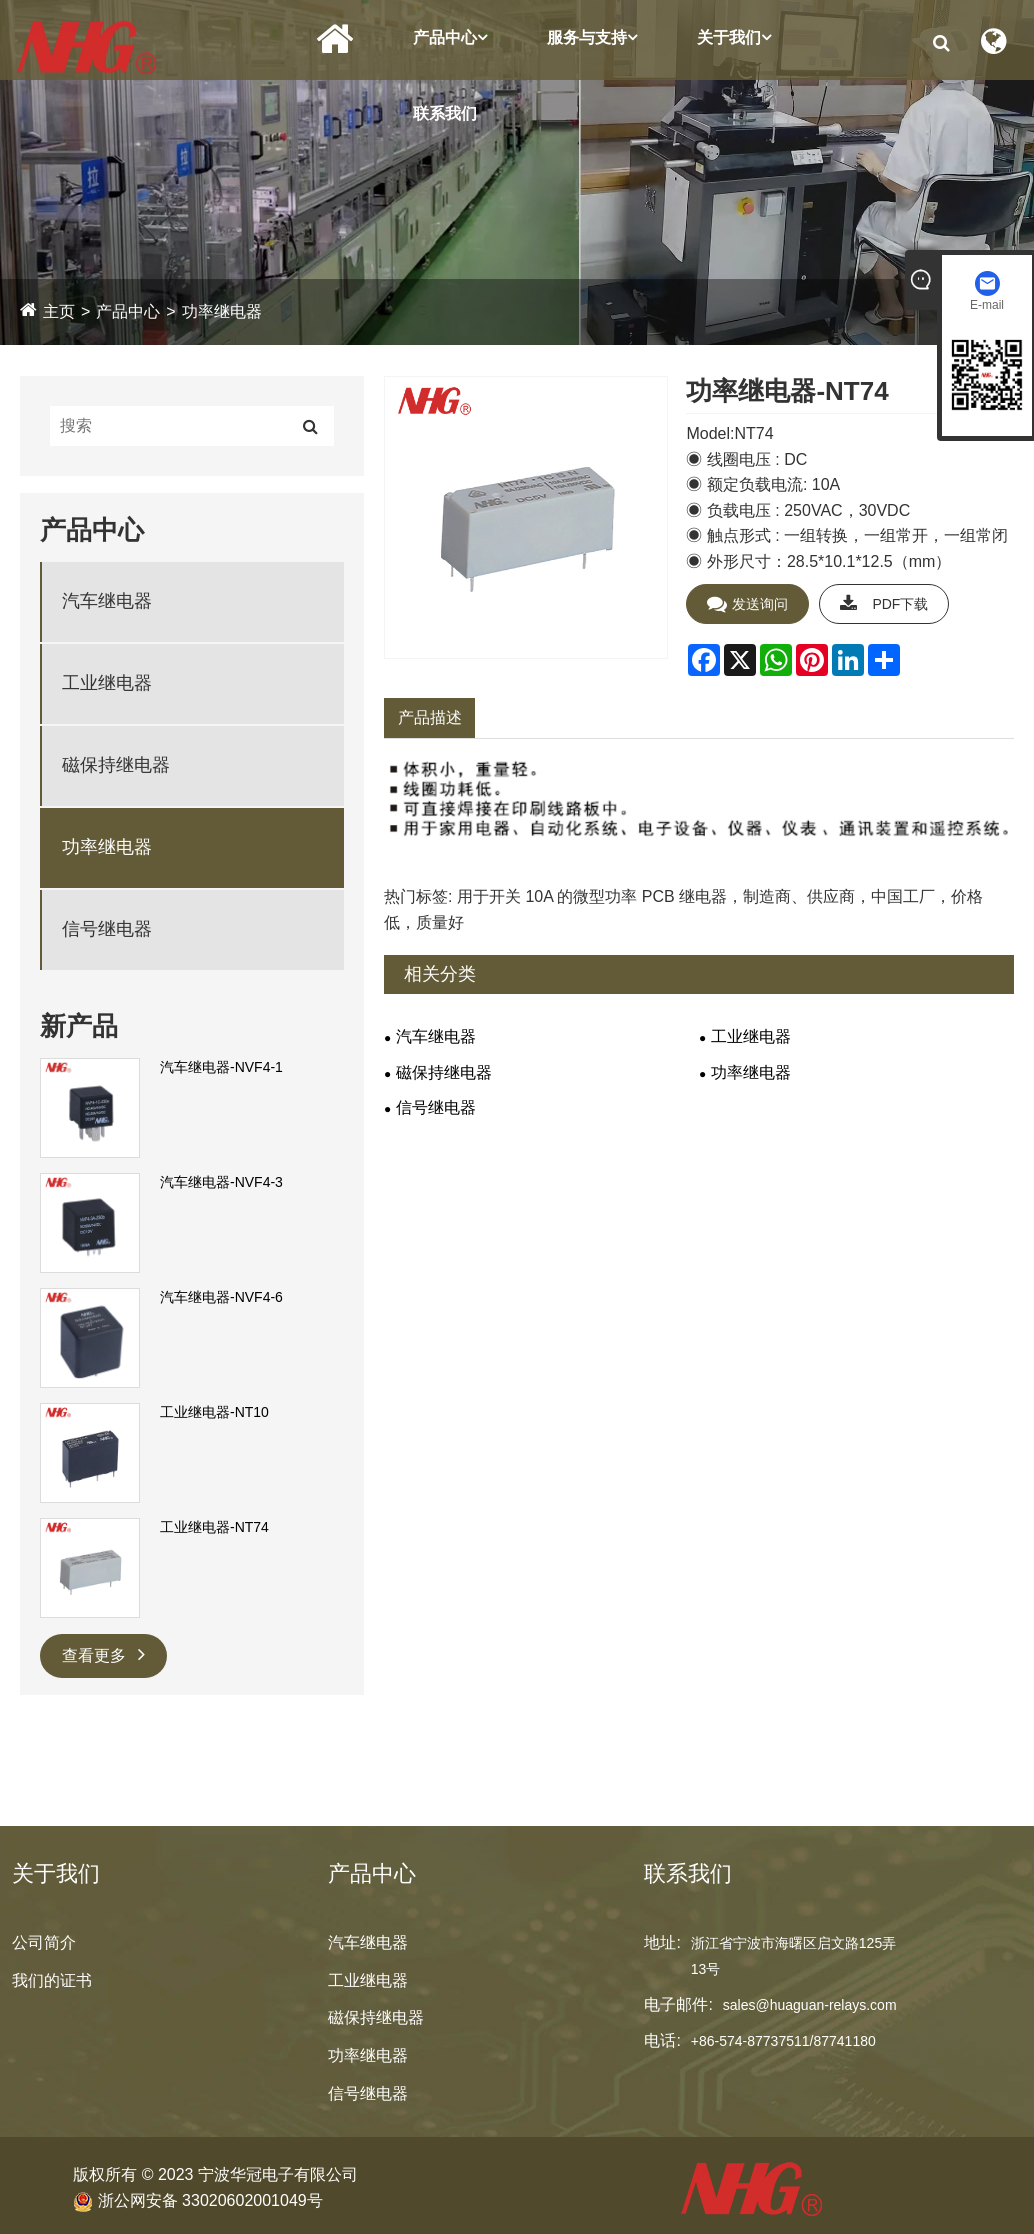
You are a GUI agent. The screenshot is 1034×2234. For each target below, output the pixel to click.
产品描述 (430, 717)
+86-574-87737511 (750, 2041)
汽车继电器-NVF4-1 (221, 1067)
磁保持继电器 (116, 765)
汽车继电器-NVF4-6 (221, 1297)
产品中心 (450, 37)
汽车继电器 (107, 601)
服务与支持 (592, 37)
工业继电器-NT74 (214, 1527)
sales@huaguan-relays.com (810, 2005)
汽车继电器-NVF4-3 (221, 1182)
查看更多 (103, 1654)
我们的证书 (52, 1980)
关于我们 (734, 37)
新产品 (79, 1026)
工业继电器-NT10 (214, 1412)
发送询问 (747, 604)
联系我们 (445, 113)
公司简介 (44, 1942)
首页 (334, 39)
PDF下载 (884, 604)
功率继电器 (222, 311)
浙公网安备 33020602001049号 (197, 2200)
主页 (59, 311)
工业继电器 (107, 683)
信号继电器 (107, 929)
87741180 (844, 2041)
